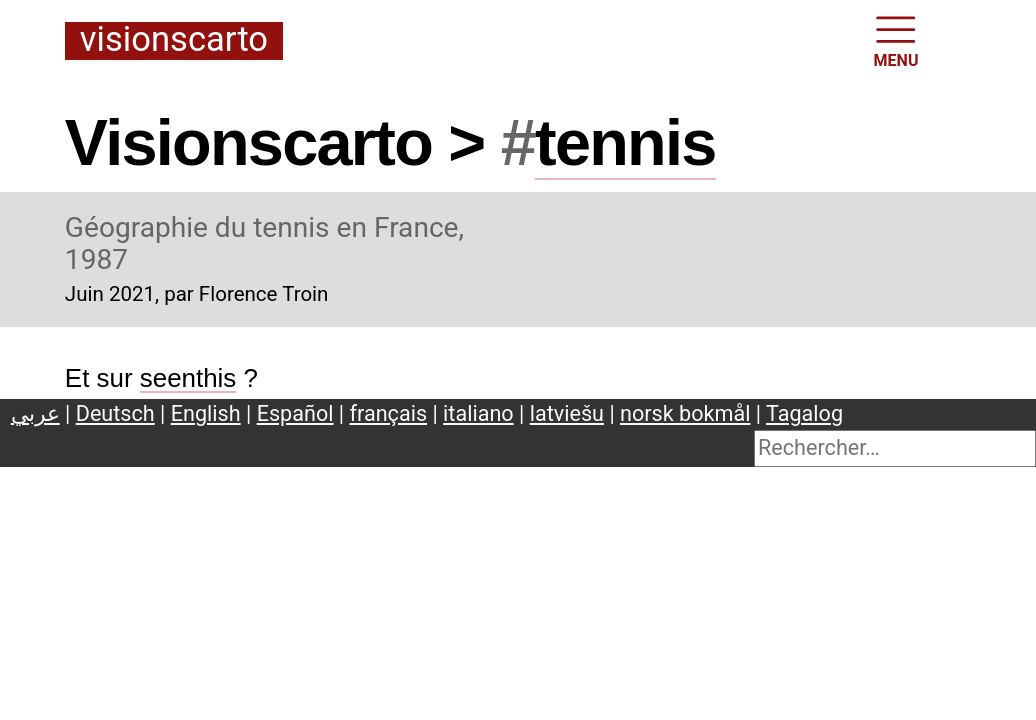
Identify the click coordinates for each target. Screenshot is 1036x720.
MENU (896, 40)
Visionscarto (174, 40)
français (389, 413)
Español (295, 413)
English (206, 413)
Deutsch (115, 413)
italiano (478, 413)
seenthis (188, 378)
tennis (625, 142)
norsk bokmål (685, 413)
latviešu (567, 413)
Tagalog (804, 413)
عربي (35, 413)
